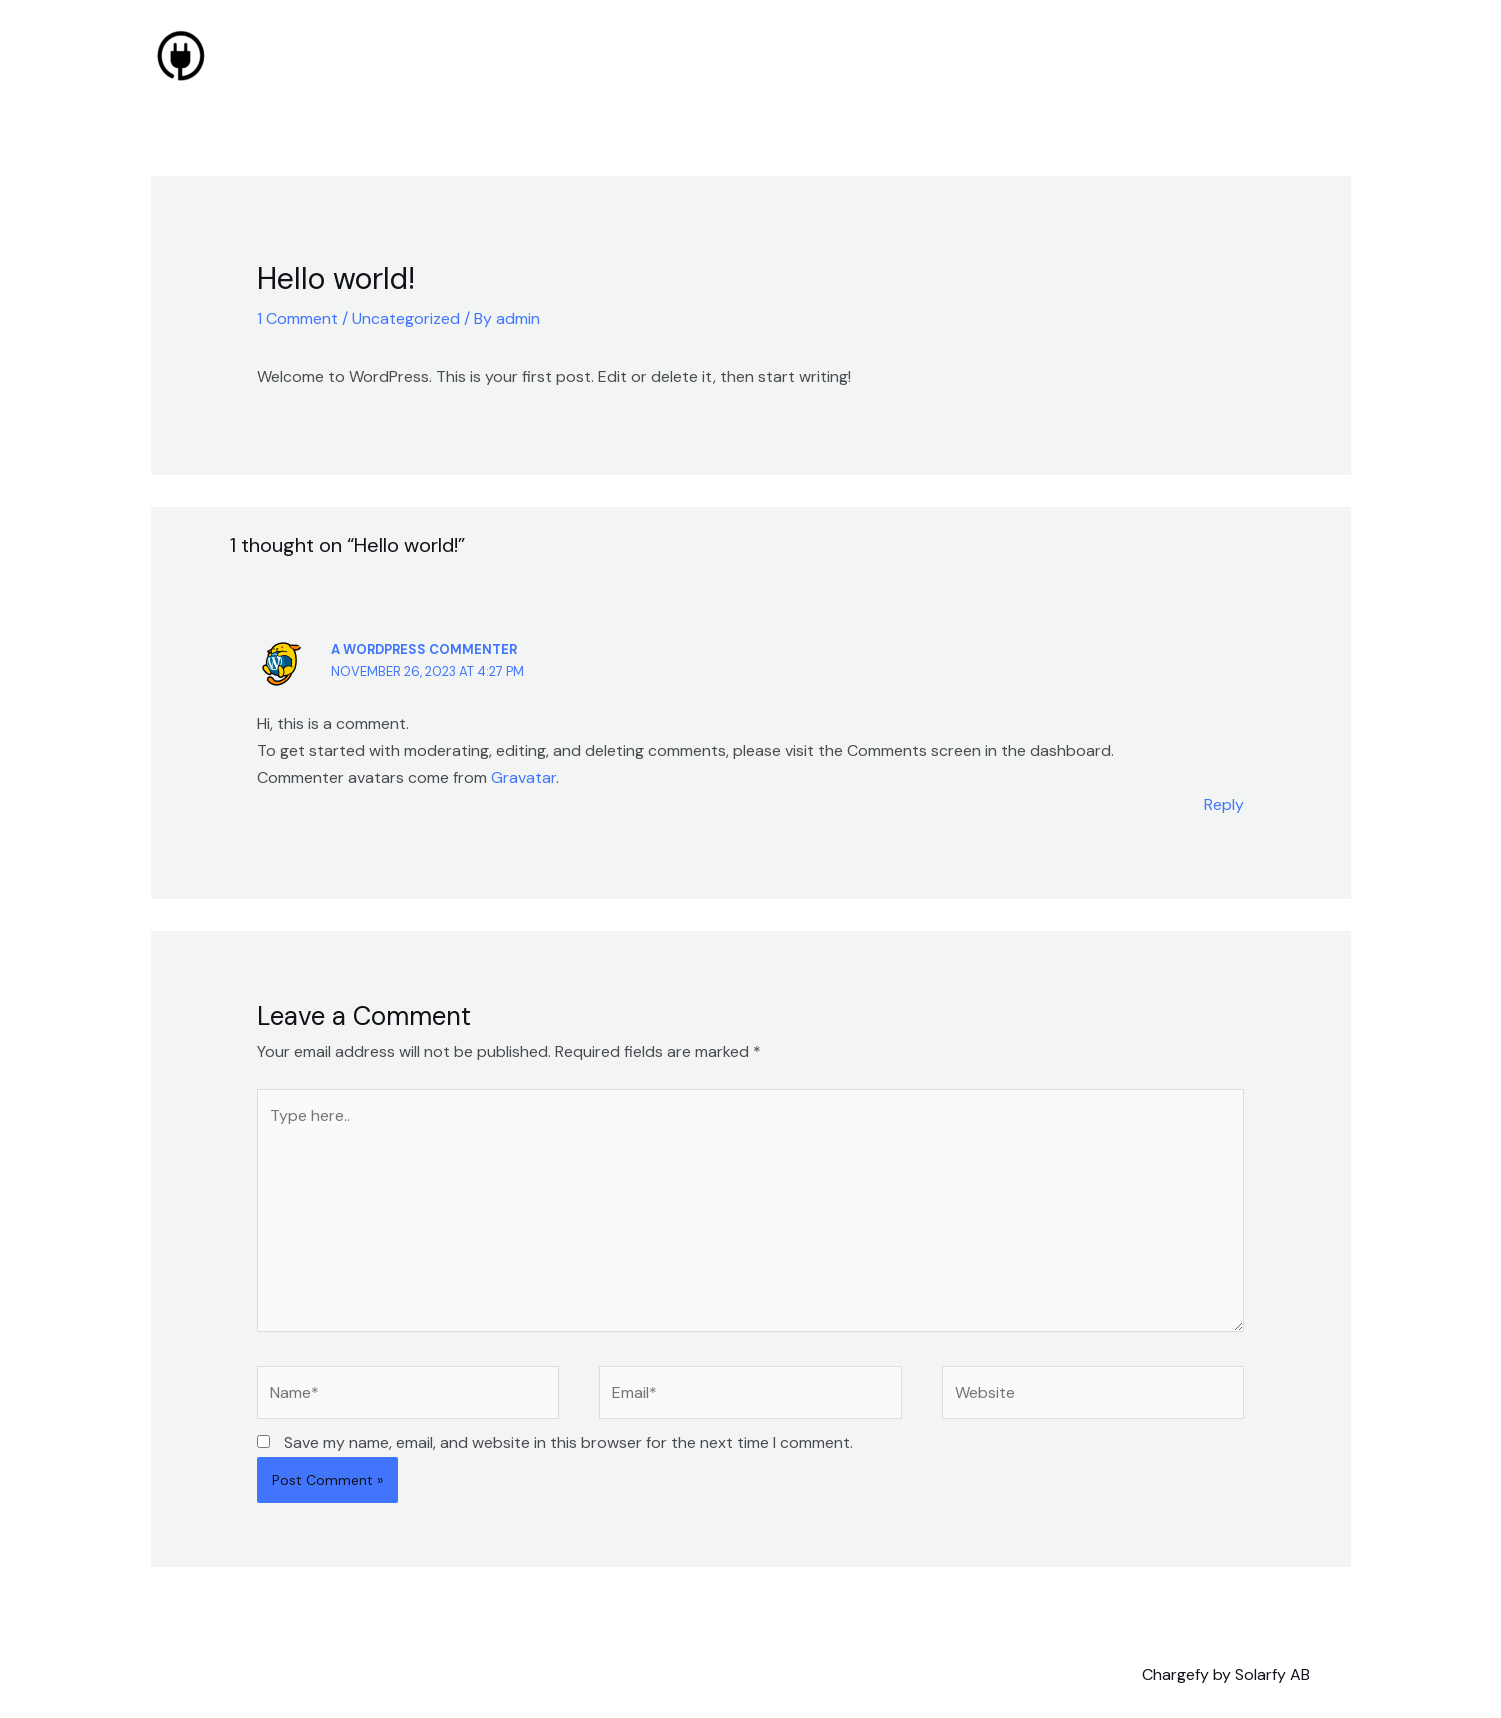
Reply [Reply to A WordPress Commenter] (1224, 804)
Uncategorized (406, 318)
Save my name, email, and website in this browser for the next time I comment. (568, 1442)
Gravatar (523, 777)
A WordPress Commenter (424, 649)
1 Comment (297, 318)
